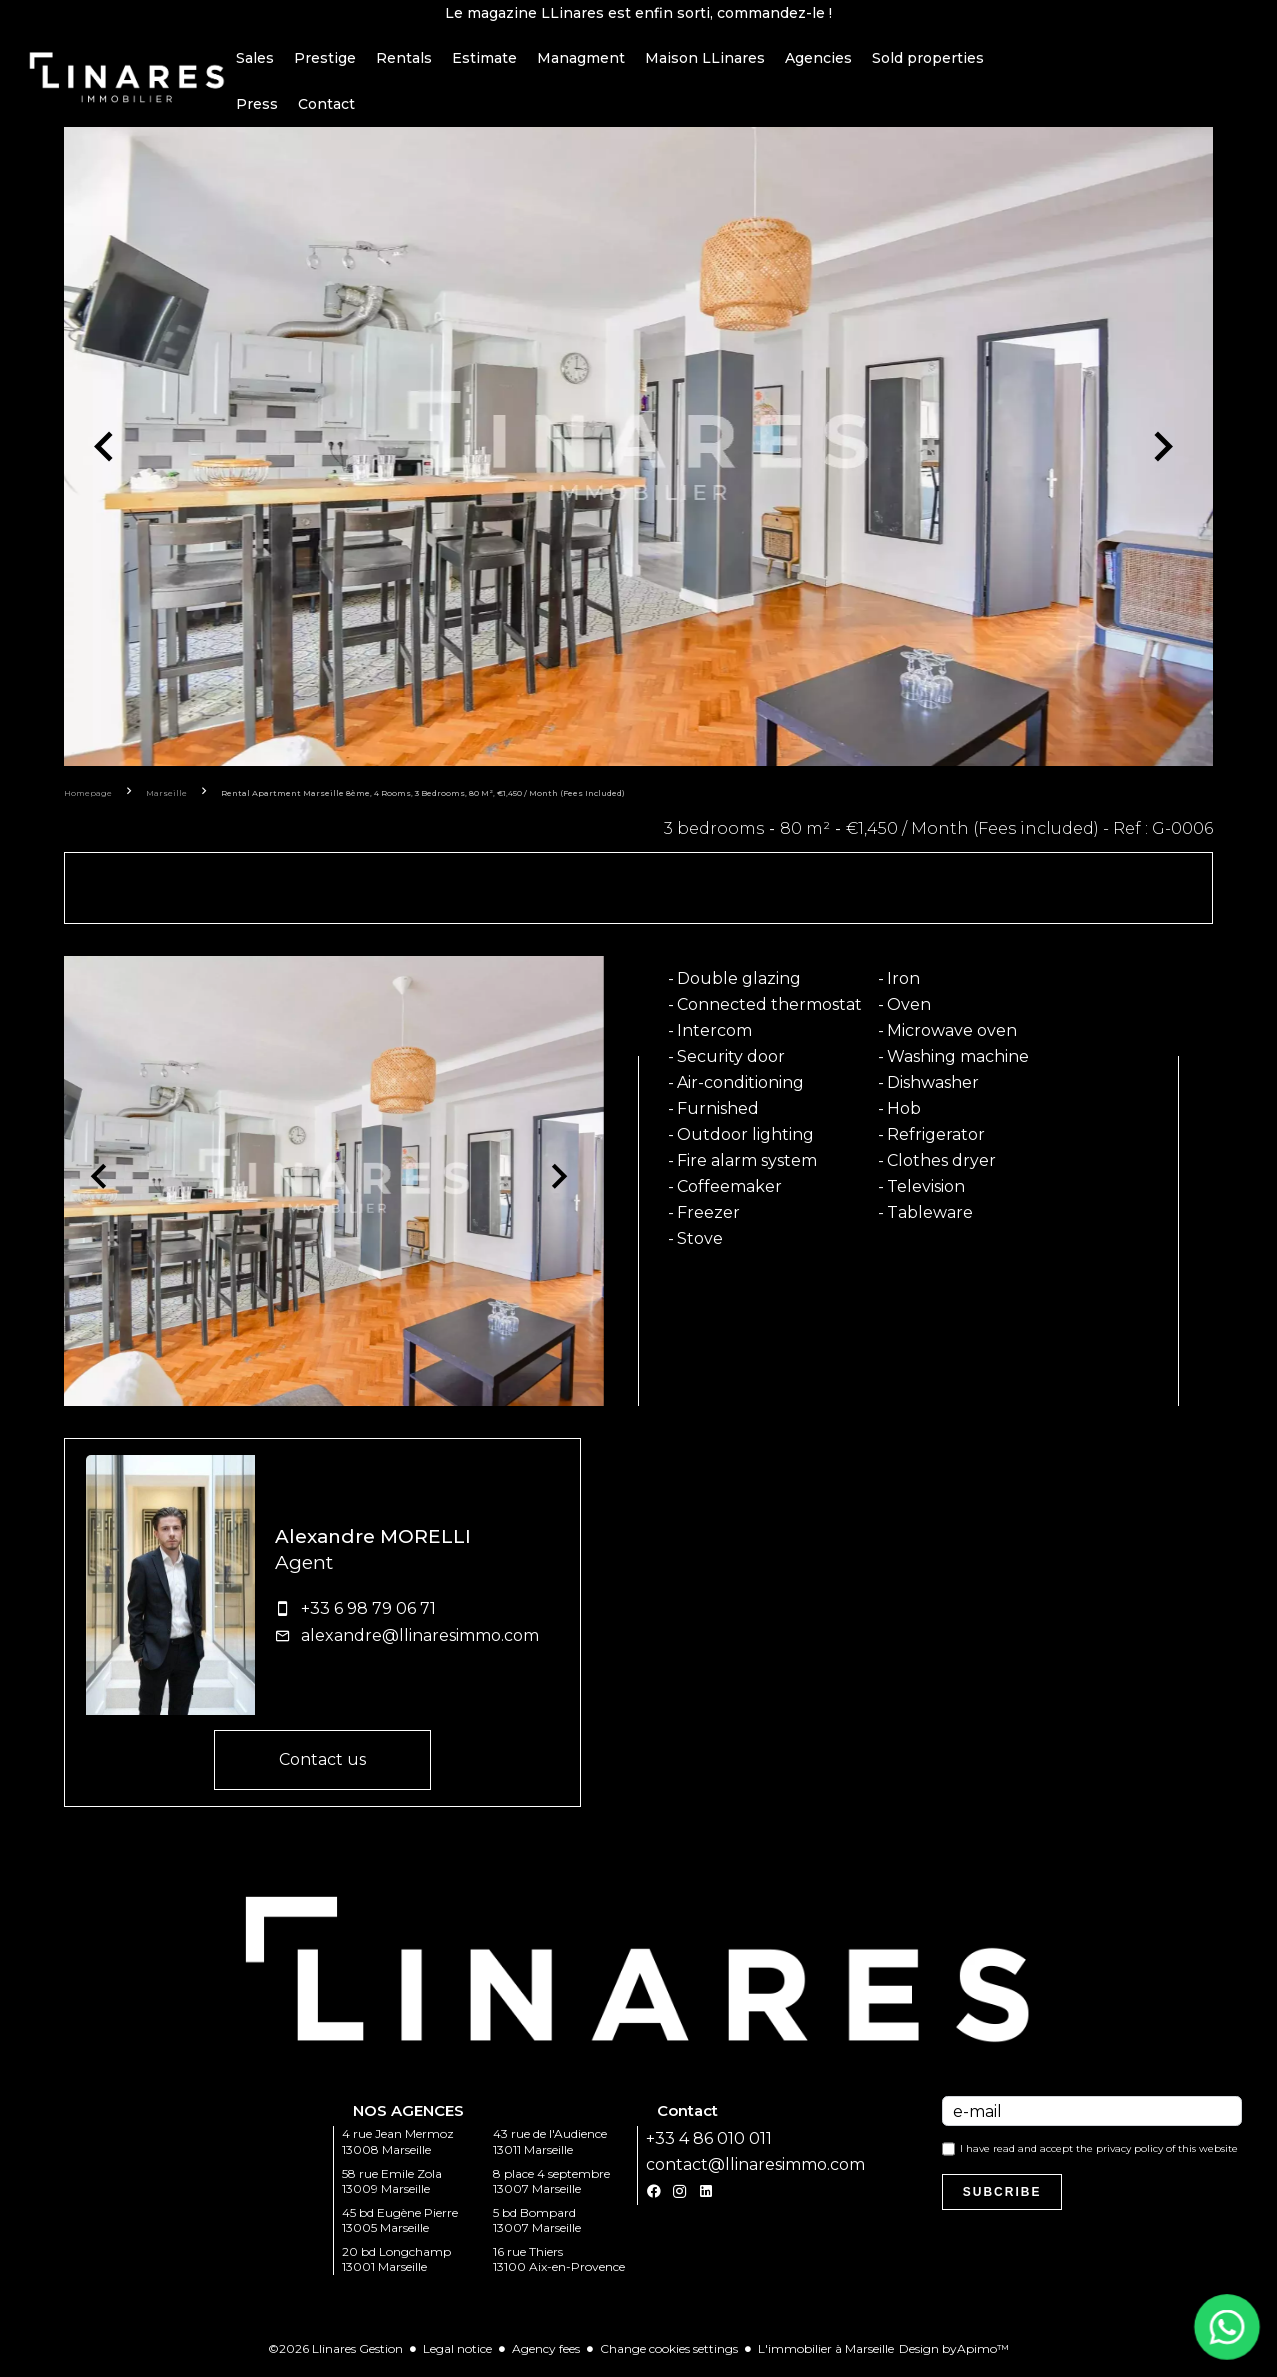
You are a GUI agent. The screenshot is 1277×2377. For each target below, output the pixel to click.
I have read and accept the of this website (1099, 2153)
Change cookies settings (669, 2353)
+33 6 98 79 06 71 (368, 1613)
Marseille (166, 798)
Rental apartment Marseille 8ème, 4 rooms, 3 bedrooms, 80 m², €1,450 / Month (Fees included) (423, 798)
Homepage (88, 798)
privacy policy (1129, 2153)
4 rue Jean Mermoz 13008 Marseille (398, 2146)
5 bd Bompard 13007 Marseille (537, 2224)
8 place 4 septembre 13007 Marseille (551, 2185)
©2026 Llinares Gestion (335, 2353)
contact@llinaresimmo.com (755, 2169)
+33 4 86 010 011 (709, 2143)
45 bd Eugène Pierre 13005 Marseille (400, 2224)
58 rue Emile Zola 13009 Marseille (392, 2185)
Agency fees (546, 2353)
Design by (954, 2353)
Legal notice (457, 2353)
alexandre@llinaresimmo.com (420, 1640)
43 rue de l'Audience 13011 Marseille (550, 2146)
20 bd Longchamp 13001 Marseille (396, 2264)
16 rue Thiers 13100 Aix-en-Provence (559, 2264)
